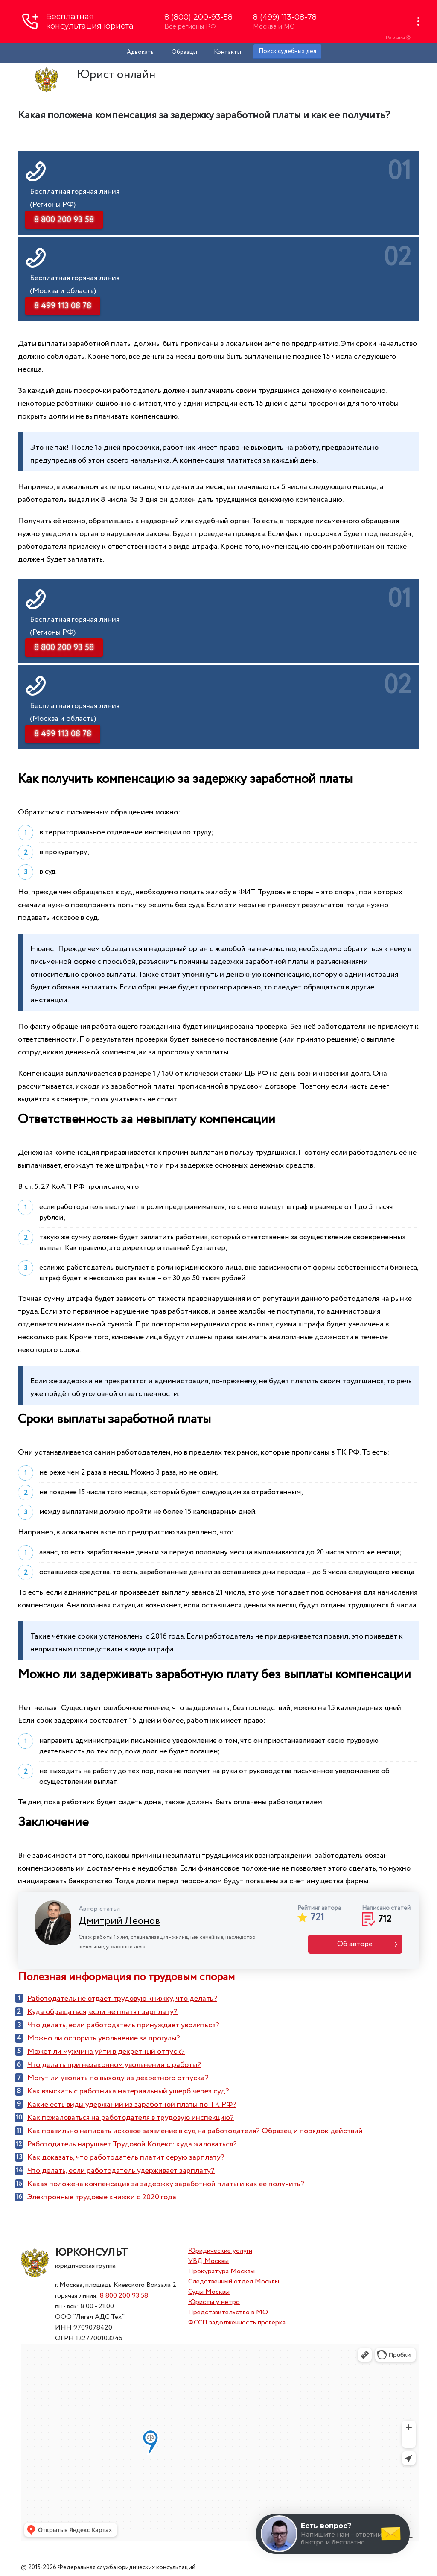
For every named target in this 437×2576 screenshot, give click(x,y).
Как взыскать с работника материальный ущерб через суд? (128, 2091)
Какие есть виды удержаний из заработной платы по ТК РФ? (131, 2104)
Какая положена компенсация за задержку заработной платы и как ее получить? (165, 2184)
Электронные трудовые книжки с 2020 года (101, 2197)
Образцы (184, 52)
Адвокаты (141, 52)
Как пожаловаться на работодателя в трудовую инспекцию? (130, 2117)
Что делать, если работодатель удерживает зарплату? (121, 2170)
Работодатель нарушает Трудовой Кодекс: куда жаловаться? (132, 2144)
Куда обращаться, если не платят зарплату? (102, 2011)
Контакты (227, 52)
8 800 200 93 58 (124, 2296)
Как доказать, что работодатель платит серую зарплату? (125, 2157)
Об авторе (355, 1944)
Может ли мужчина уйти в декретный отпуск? (106, 2051)
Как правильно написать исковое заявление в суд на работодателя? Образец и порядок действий (195, 2131)
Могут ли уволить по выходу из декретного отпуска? (118, 2078)
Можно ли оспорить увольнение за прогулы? (103, 2038)
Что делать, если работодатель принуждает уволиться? (123, 2025)
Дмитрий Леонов (119, 1921)
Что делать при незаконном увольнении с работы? (114, 2064)
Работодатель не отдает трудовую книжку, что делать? (122, 1998)
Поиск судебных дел (287, 51)
